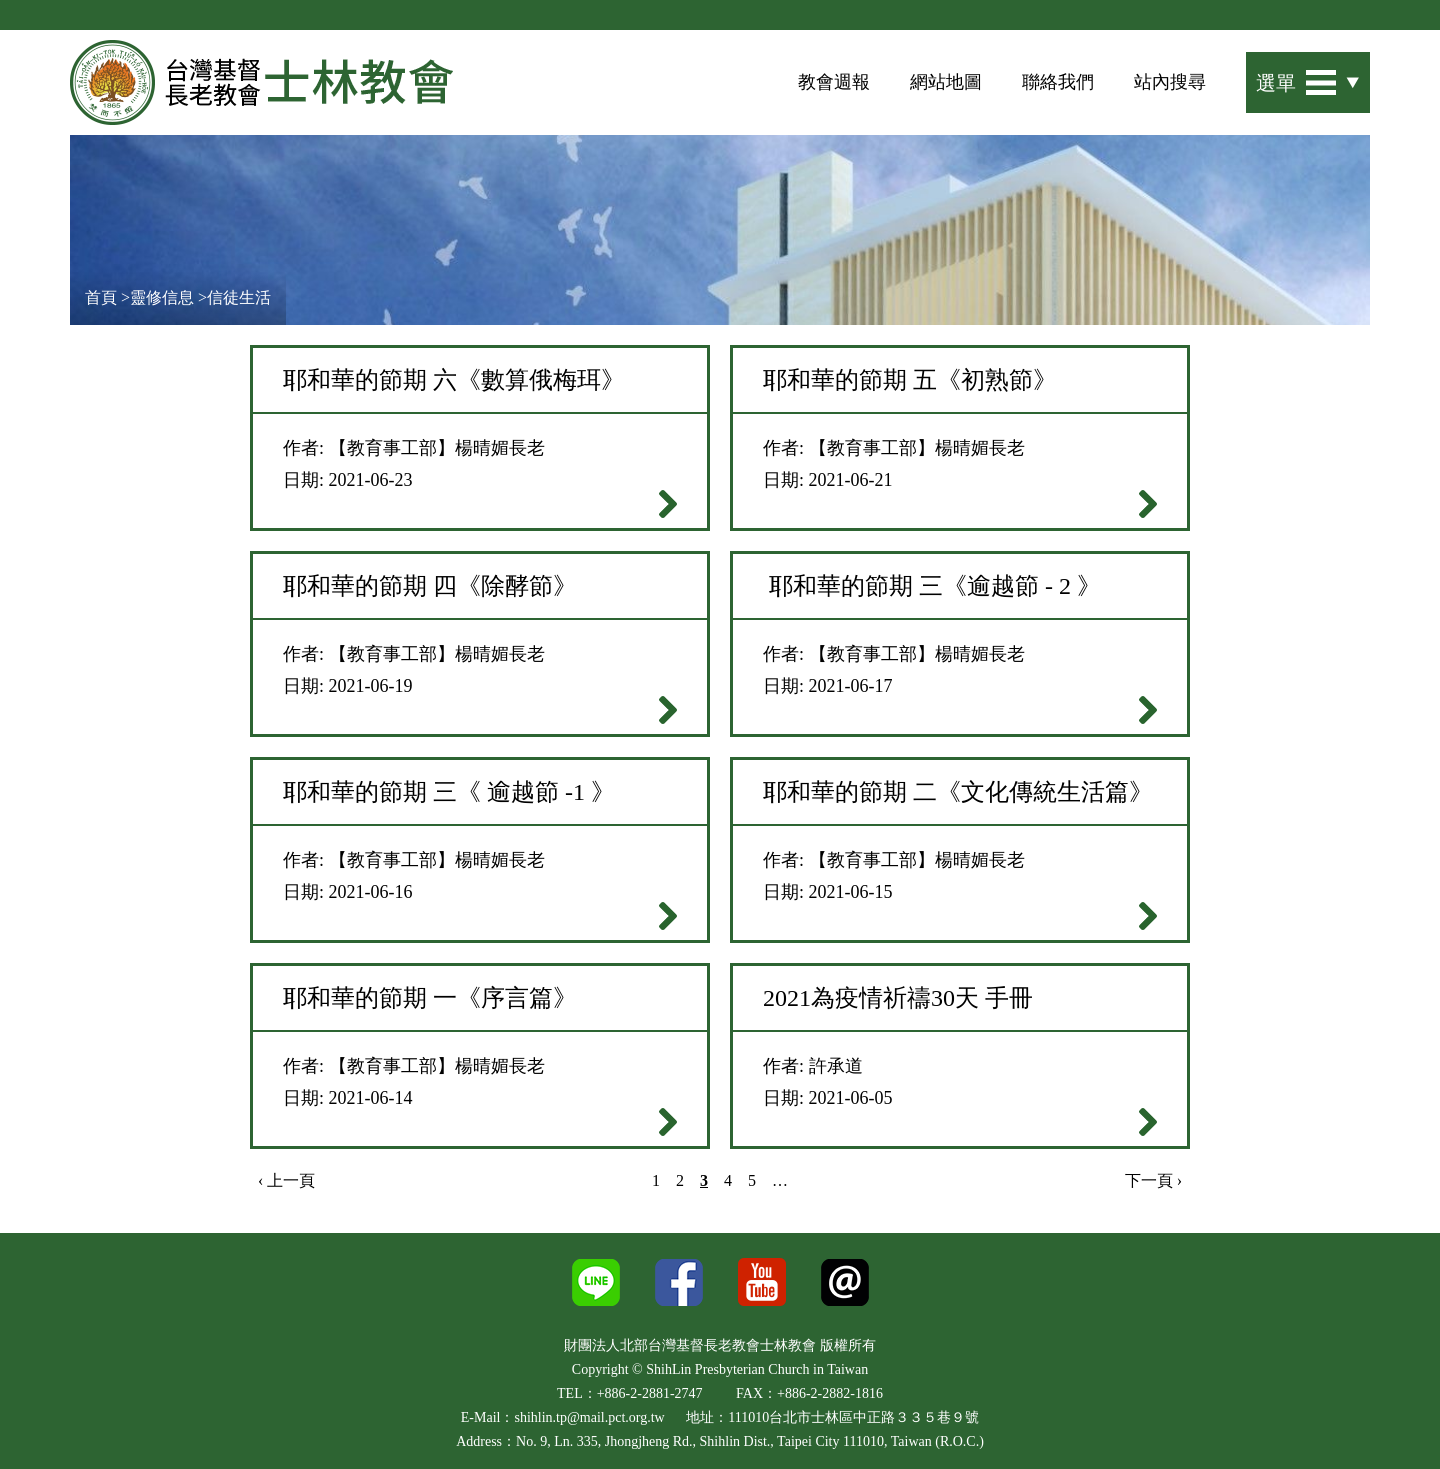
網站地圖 (946, 82)
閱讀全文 (668, 504)
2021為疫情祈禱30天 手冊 (898, 998)
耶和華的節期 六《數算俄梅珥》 (454, 380)
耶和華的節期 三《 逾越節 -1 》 (449, 792)
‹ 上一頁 (286, 1180)
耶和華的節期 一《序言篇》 (430, 998)
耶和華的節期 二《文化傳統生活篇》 (958, 792)
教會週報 (834, 82)
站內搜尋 (1170, 82)
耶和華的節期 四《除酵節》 (430, 586)
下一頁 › (1153, 1180)
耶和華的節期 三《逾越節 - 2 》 (932, 586)
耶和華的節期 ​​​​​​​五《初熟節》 (910, 380)
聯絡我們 (1058, 82)
